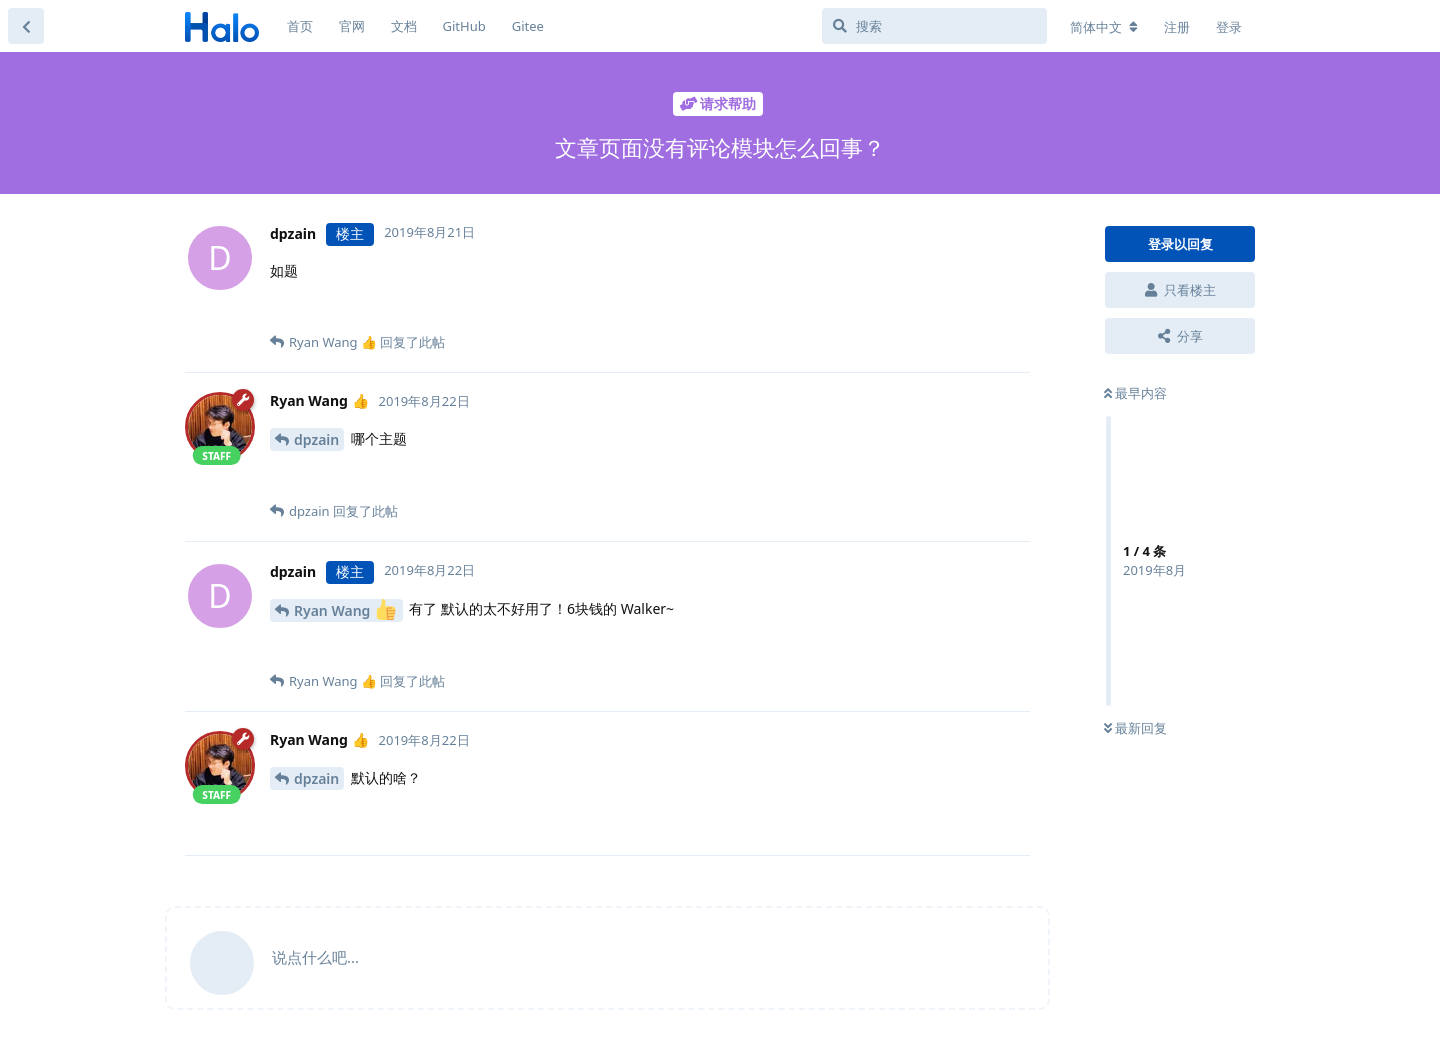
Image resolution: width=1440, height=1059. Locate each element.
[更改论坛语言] (1104, 27)
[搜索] (934, 26)
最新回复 (1135, 728)
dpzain (316, 439)
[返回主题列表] (26, 26)
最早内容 (1135, 393)
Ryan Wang (345, 609)
